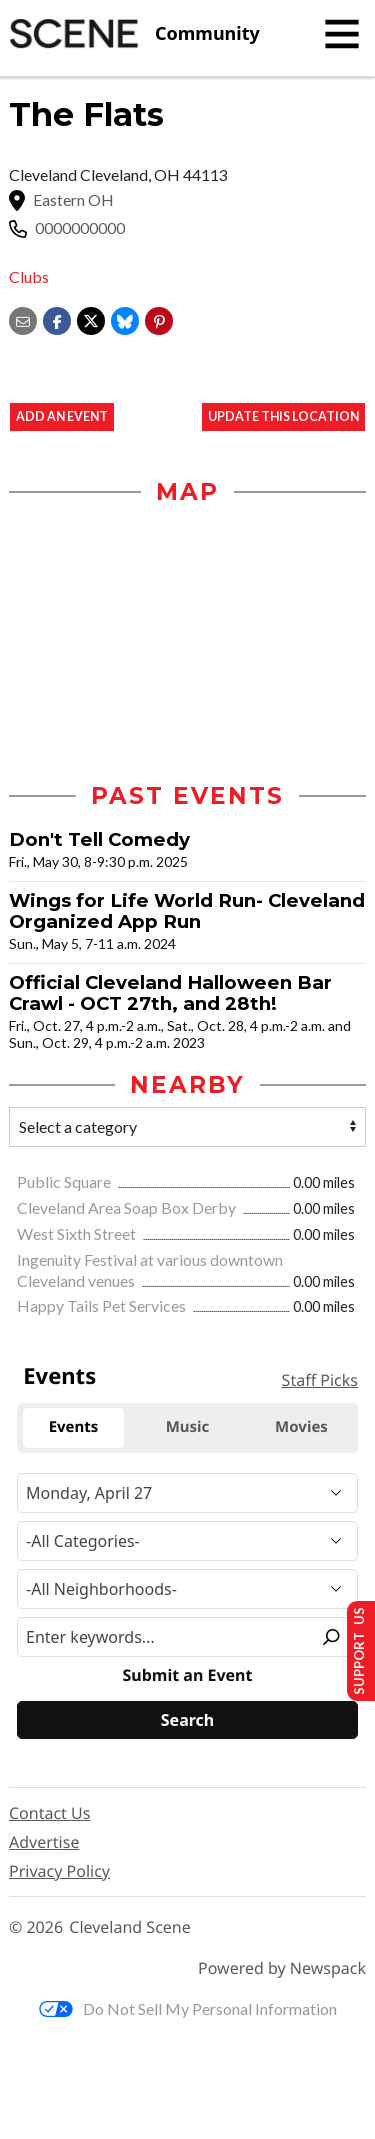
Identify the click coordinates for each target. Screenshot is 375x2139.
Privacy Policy (59, 1871)
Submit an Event (188, 1675)
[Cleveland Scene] (134, 34)
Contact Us (49, 1813)
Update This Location (283, 416)
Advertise (44, 1842)
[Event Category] (187, 1541)
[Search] (187, 1720)
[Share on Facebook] (57, 318)
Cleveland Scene (130, 1927)
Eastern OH (73, 200)
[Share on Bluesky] (125, 318)
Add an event (62, 416)
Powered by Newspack (282, 1968)
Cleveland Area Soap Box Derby (128, 1207)
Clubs (29, 276)
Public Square (65, 1181)
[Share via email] (23, 318)
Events (59, 1376)
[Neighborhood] (187, 1589)
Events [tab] (74, 1427)
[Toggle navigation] (342, 34)
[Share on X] (91, 318)
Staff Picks (320, 1380)
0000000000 (80, 228)
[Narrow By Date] (187, 1493)
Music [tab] (188, 1427)
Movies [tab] (301, 1427)
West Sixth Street (78, 1233)
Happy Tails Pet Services (103, 1305)
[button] (159, 318)
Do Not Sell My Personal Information (188, 2008)
